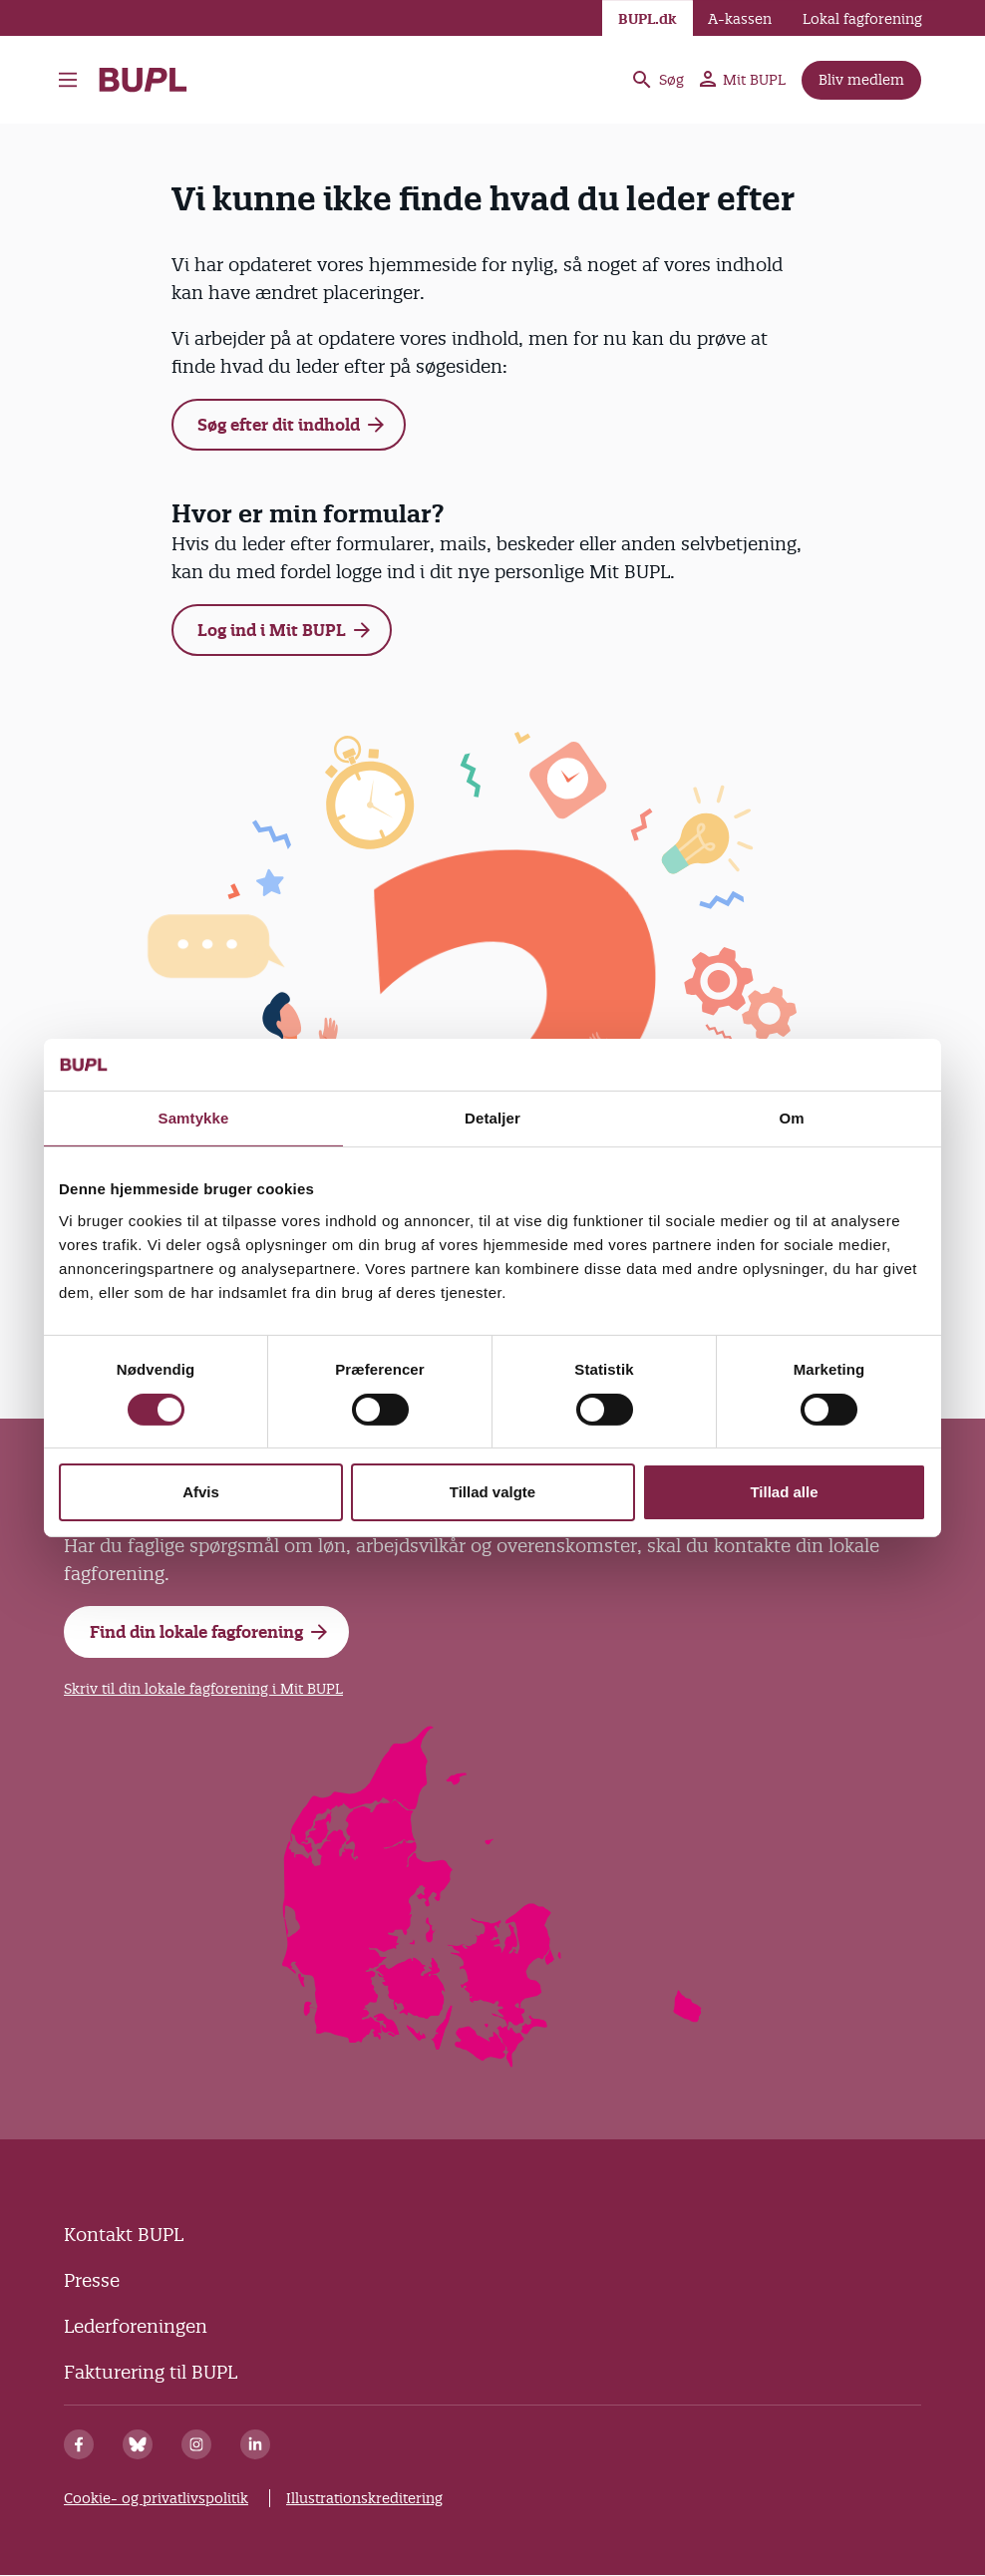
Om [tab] (791, 1118)
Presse (92, 2280)
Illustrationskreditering (364, 2498)
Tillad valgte (492, 1491)
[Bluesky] (138, 2444)
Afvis (200, 1491)
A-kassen (740, 19)
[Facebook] (79, 2444)
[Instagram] (196, 2444)
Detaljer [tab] (492, 1118)
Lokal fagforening (862, 19)
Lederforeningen (135, 2326)
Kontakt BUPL (123, 2234)
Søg (657, 80)
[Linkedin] (255, 2444)
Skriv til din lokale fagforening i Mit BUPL (203, 1689)
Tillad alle (784, 1491)
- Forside (143, 80)
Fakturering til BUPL (150, 2372)
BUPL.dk (647, 19)
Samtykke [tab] (194, 1118)
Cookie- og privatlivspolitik (156, 2498)
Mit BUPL (743, 80)
